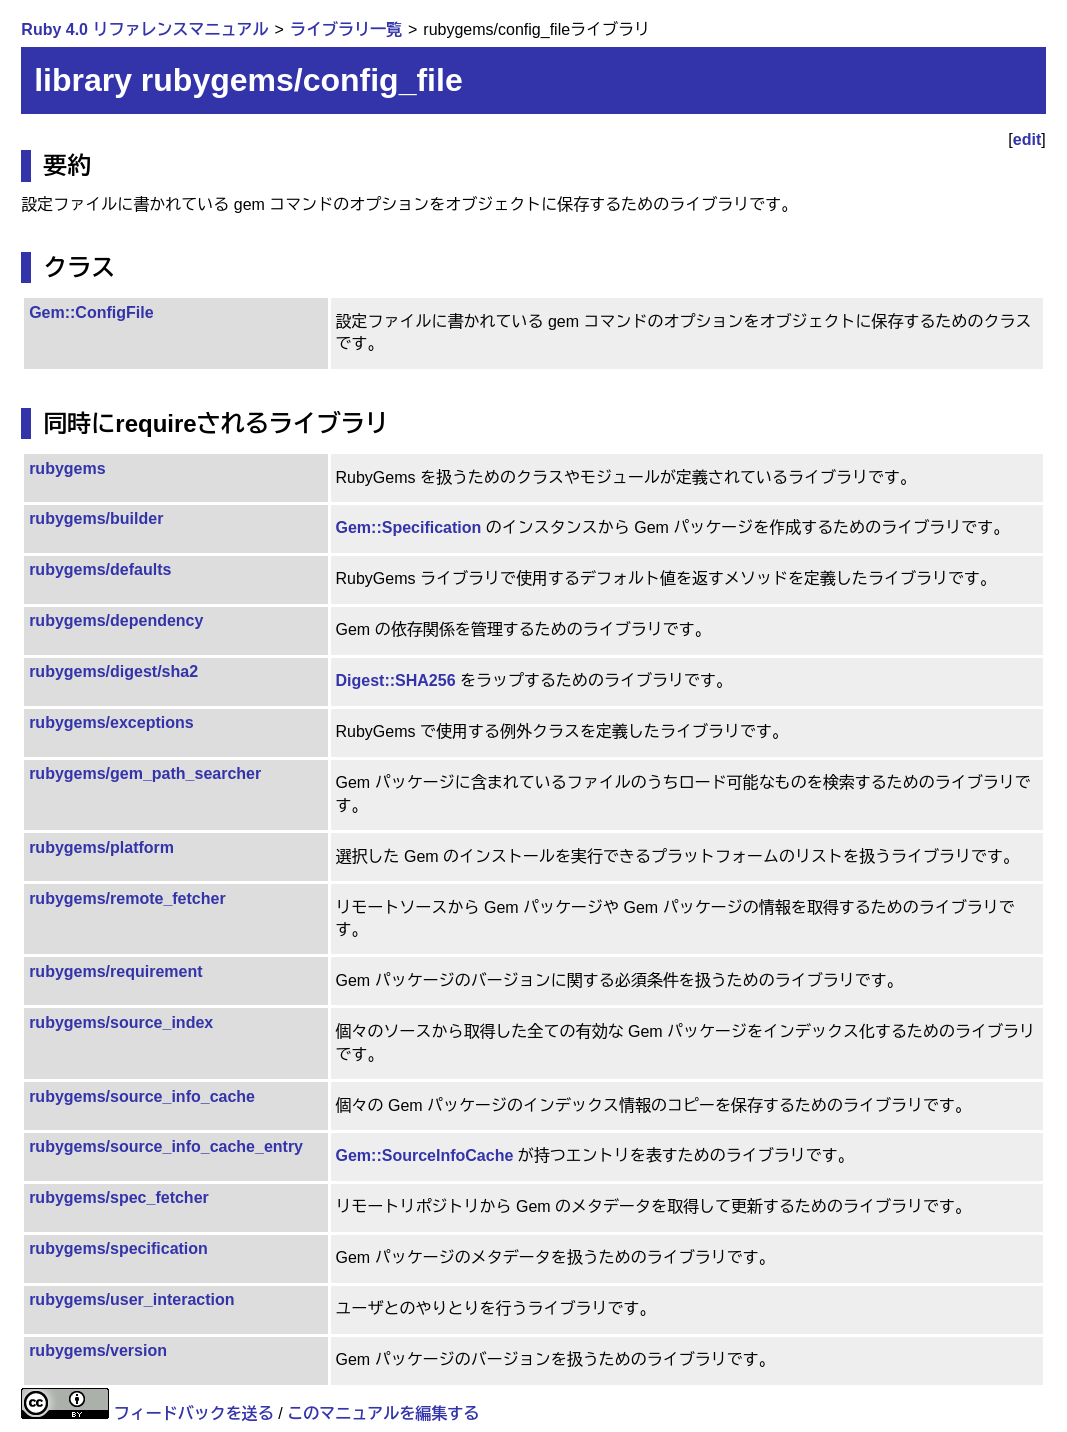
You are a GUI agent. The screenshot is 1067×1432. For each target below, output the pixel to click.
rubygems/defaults (100, 569)
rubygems (67, 468)
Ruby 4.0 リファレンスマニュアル (144, 29)
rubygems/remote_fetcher (127, 898)
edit (1027, 139)
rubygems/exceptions (111, 722)
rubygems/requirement (115, 971)
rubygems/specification (118, 1248)
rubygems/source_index (121, 1022)
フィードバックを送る (194, 1413)
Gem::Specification (409, 527)
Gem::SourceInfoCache (425, 1155)
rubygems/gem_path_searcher (145, 773)
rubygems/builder (96, 518)
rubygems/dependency (116, 620)
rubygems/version (98, 1350)
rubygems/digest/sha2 (113, 671)
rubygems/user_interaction (131, 1299)
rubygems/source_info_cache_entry (166, 1146)
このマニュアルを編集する (383, 1413)
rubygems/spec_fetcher (119, 1197)
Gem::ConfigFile (91, 312)
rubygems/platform (101, 847)
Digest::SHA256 (396, 680)
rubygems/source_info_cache (142, 1096)
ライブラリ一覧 (346, 29)
